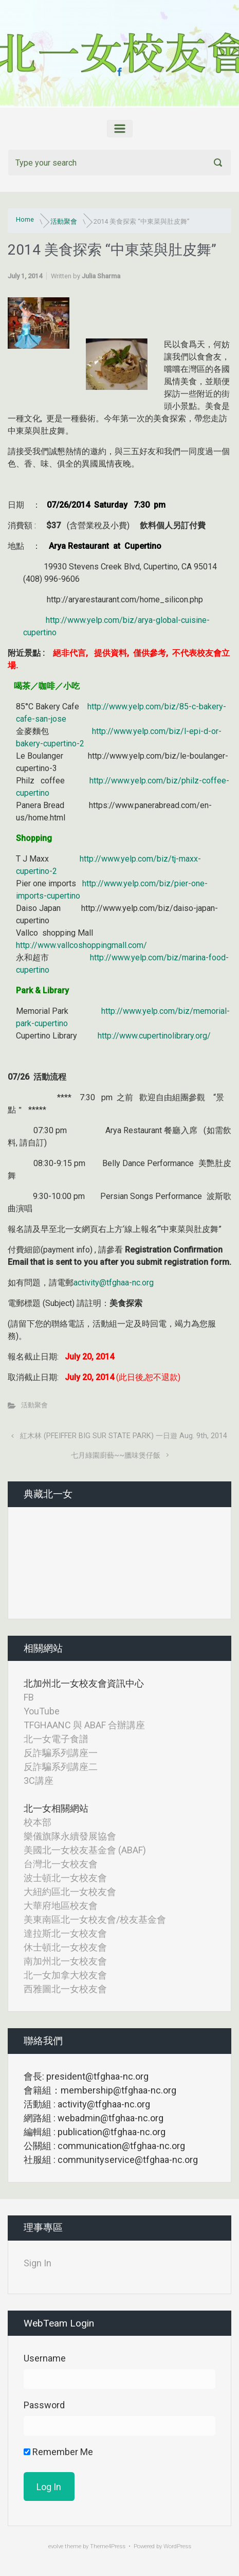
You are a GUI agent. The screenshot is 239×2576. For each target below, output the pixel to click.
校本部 (37, 1822)
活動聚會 (63, 221)
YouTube (42, 1711)
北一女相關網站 (56, 1808)
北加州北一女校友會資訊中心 (84, 1683)
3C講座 (38, 1780)
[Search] (119, 162)
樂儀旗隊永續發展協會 (70, 1836)
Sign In (37, 2263)
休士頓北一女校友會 (65, 1947)
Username (45, 2358)
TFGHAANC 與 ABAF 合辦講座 (84, 1725)
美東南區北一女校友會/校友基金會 (95, 1919)
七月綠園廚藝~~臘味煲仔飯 (115, 1455)
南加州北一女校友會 (65, 1961)
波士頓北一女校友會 (65, 1877)
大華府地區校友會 (61, 1905)
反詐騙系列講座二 (61, 1766)
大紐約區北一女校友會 (70, 1891)
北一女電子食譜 (56, 1738)
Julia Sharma (101, 276)
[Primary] (120, 128)
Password (44, 2405)
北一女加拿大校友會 (65, 1975)
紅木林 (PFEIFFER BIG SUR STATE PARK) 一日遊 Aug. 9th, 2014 (123, 1436)
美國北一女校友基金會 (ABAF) (85, 1850)
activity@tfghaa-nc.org (113, 1282)
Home (25, 219)
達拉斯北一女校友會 (65, 1933)
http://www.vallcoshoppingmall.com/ (81, 945)
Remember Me (58, 2451)
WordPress (177, 2546)
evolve (55, 2546)
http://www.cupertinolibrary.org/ (154, 1036)
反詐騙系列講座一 (61, 1752)
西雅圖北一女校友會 (65, 1988)
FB (29, 1697)
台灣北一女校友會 (61, 1863)
